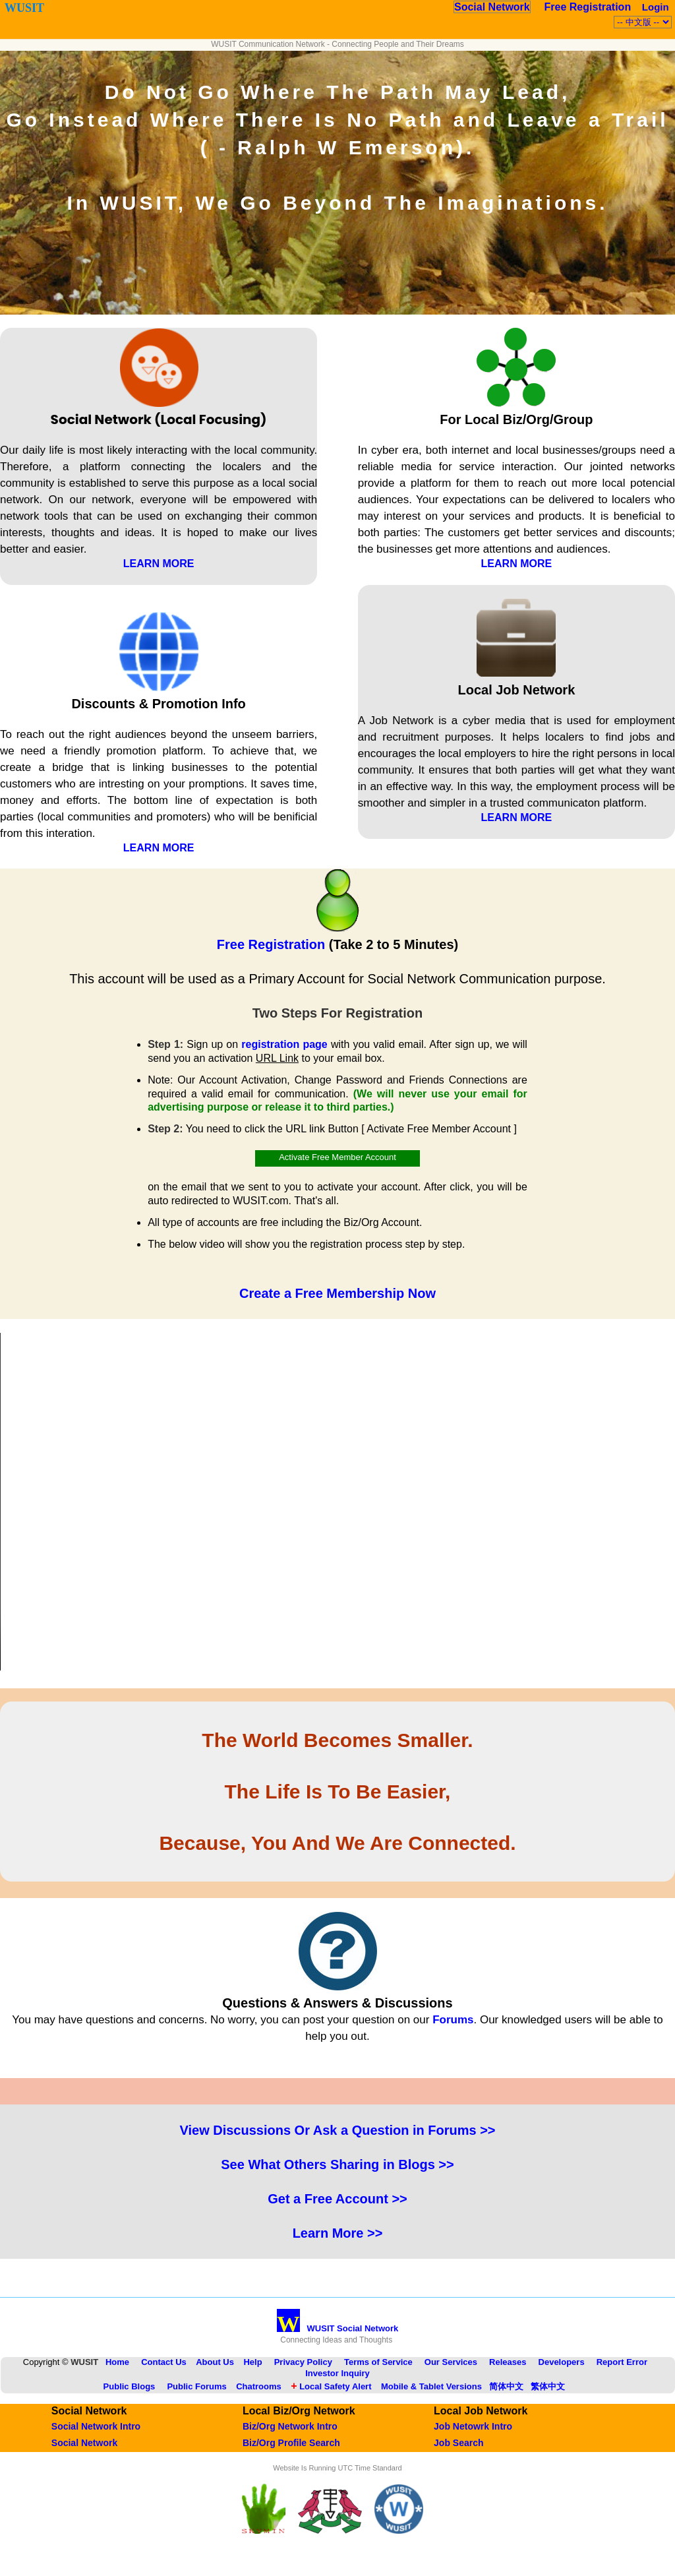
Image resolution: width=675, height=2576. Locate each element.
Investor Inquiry (337, 2373)
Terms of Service (378, 2362)
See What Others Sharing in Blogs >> (337, 2164)
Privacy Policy (303, 2362)
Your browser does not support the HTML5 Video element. (337, 1502)
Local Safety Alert (331, 2386)
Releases (507, 2362)
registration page (284, 1044)
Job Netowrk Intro (473, 2426)
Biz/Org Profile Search (291, 2443)
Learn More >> (338, 2233)
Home (117, 2362)
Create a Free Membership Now (337, 1293)
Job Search (458, 2443)
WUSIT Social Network (338, 2328)
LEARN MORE (158, 563)
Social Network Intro (95, 2426)
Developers (562, 2362)
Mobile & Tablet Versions (431, 2386)
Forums (452, 2019)
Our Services (451, 2362)
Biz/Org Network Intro (290, 2426)
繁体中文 (548, 2386)
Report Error (622, 2362)
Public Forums (196, 2386)
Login (655, 7)
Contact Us (164, 2362)
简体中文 (506, 2386)
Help (252, 2362)
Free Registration (587, 7)
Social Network (492, 7)
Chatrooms (258, 2386)
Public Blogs (129, 2386)
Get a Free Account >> (337, 2199)
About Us (215, 2362)
